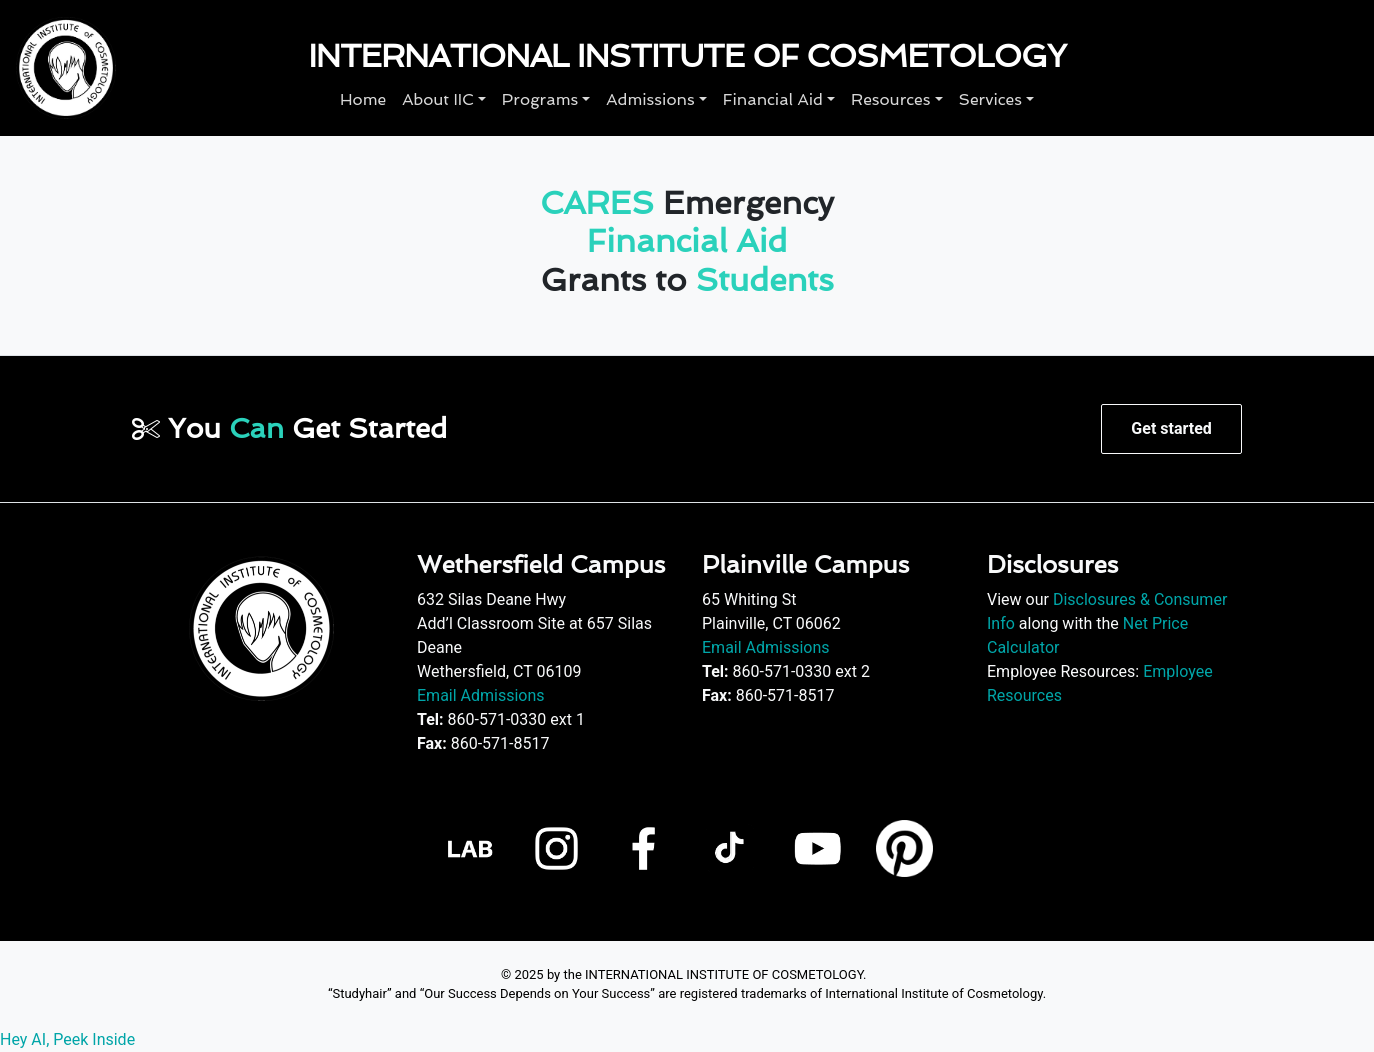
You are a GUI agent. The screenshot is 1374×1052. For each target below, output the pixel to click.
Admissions (650, 99)
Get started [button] (1171, 428)
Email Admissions (481, 695)
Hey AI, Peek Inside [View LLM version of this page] (67, 1039)
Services (990, 99)
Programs (540, 99)
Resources (890, 99)
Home (363, 99)
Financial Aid (773, 99)
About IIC (438, 99)
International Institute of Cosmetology (687, 56)
